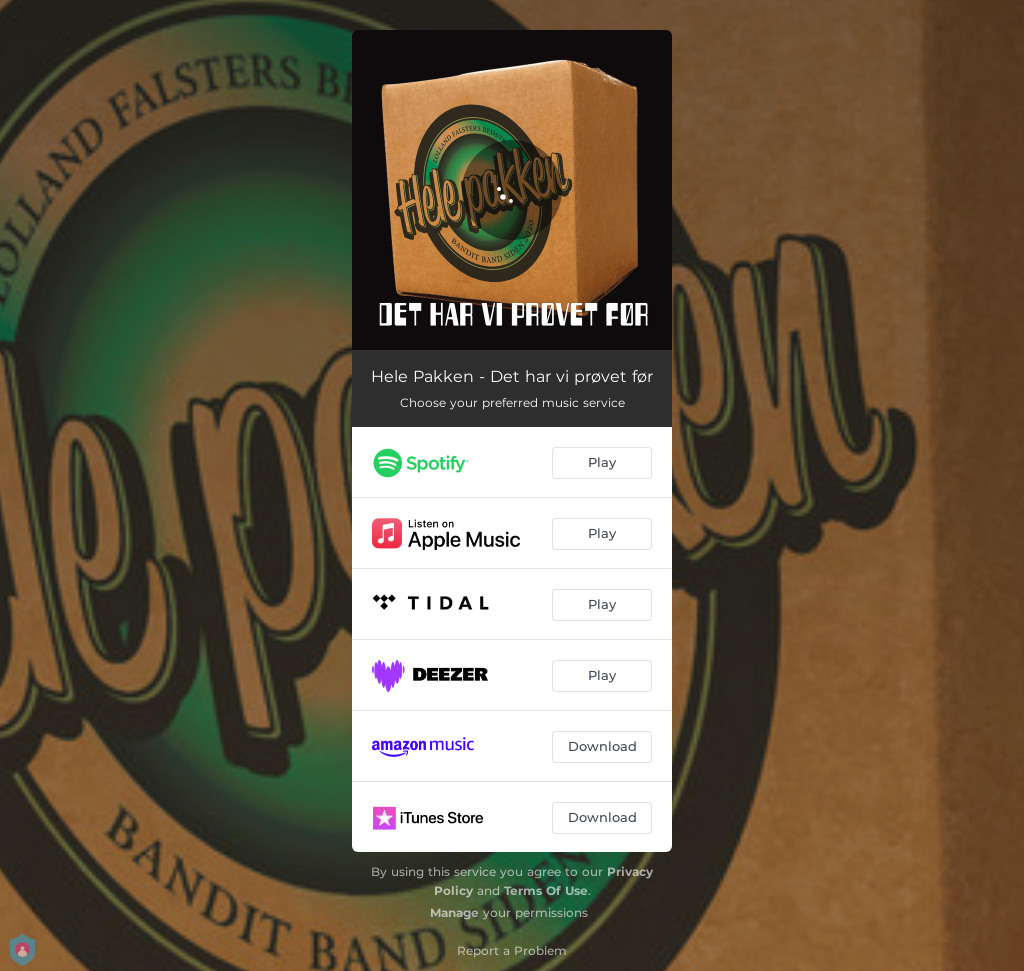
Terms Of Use (546, 890)
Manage (454, 912)
